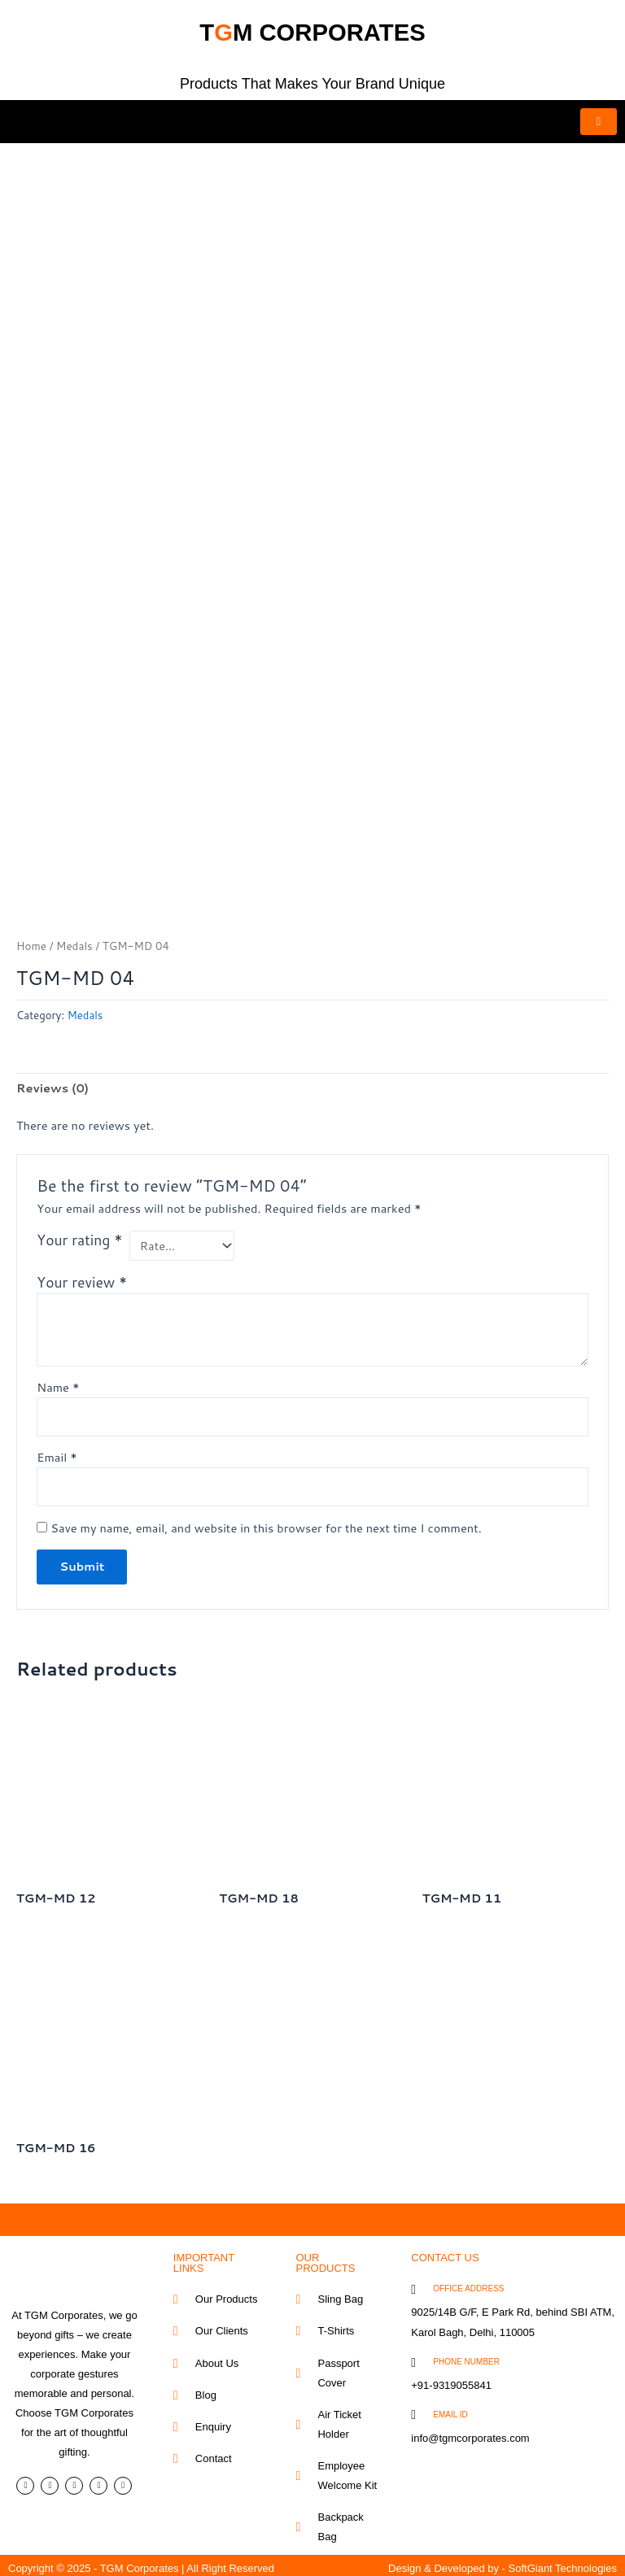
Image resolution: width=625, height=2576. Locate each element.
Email (56, 1451)
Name (58, 1380)
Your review (82, 1276)
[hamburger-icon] (598, 121)
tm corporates (313, 28)
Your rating (79, 1234)
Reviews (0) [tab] (52, 1082)
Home (31, 940)
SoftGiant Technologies (563, 2562)
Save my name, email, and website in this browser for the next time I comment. (265, 1522)
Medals (74, 940)
